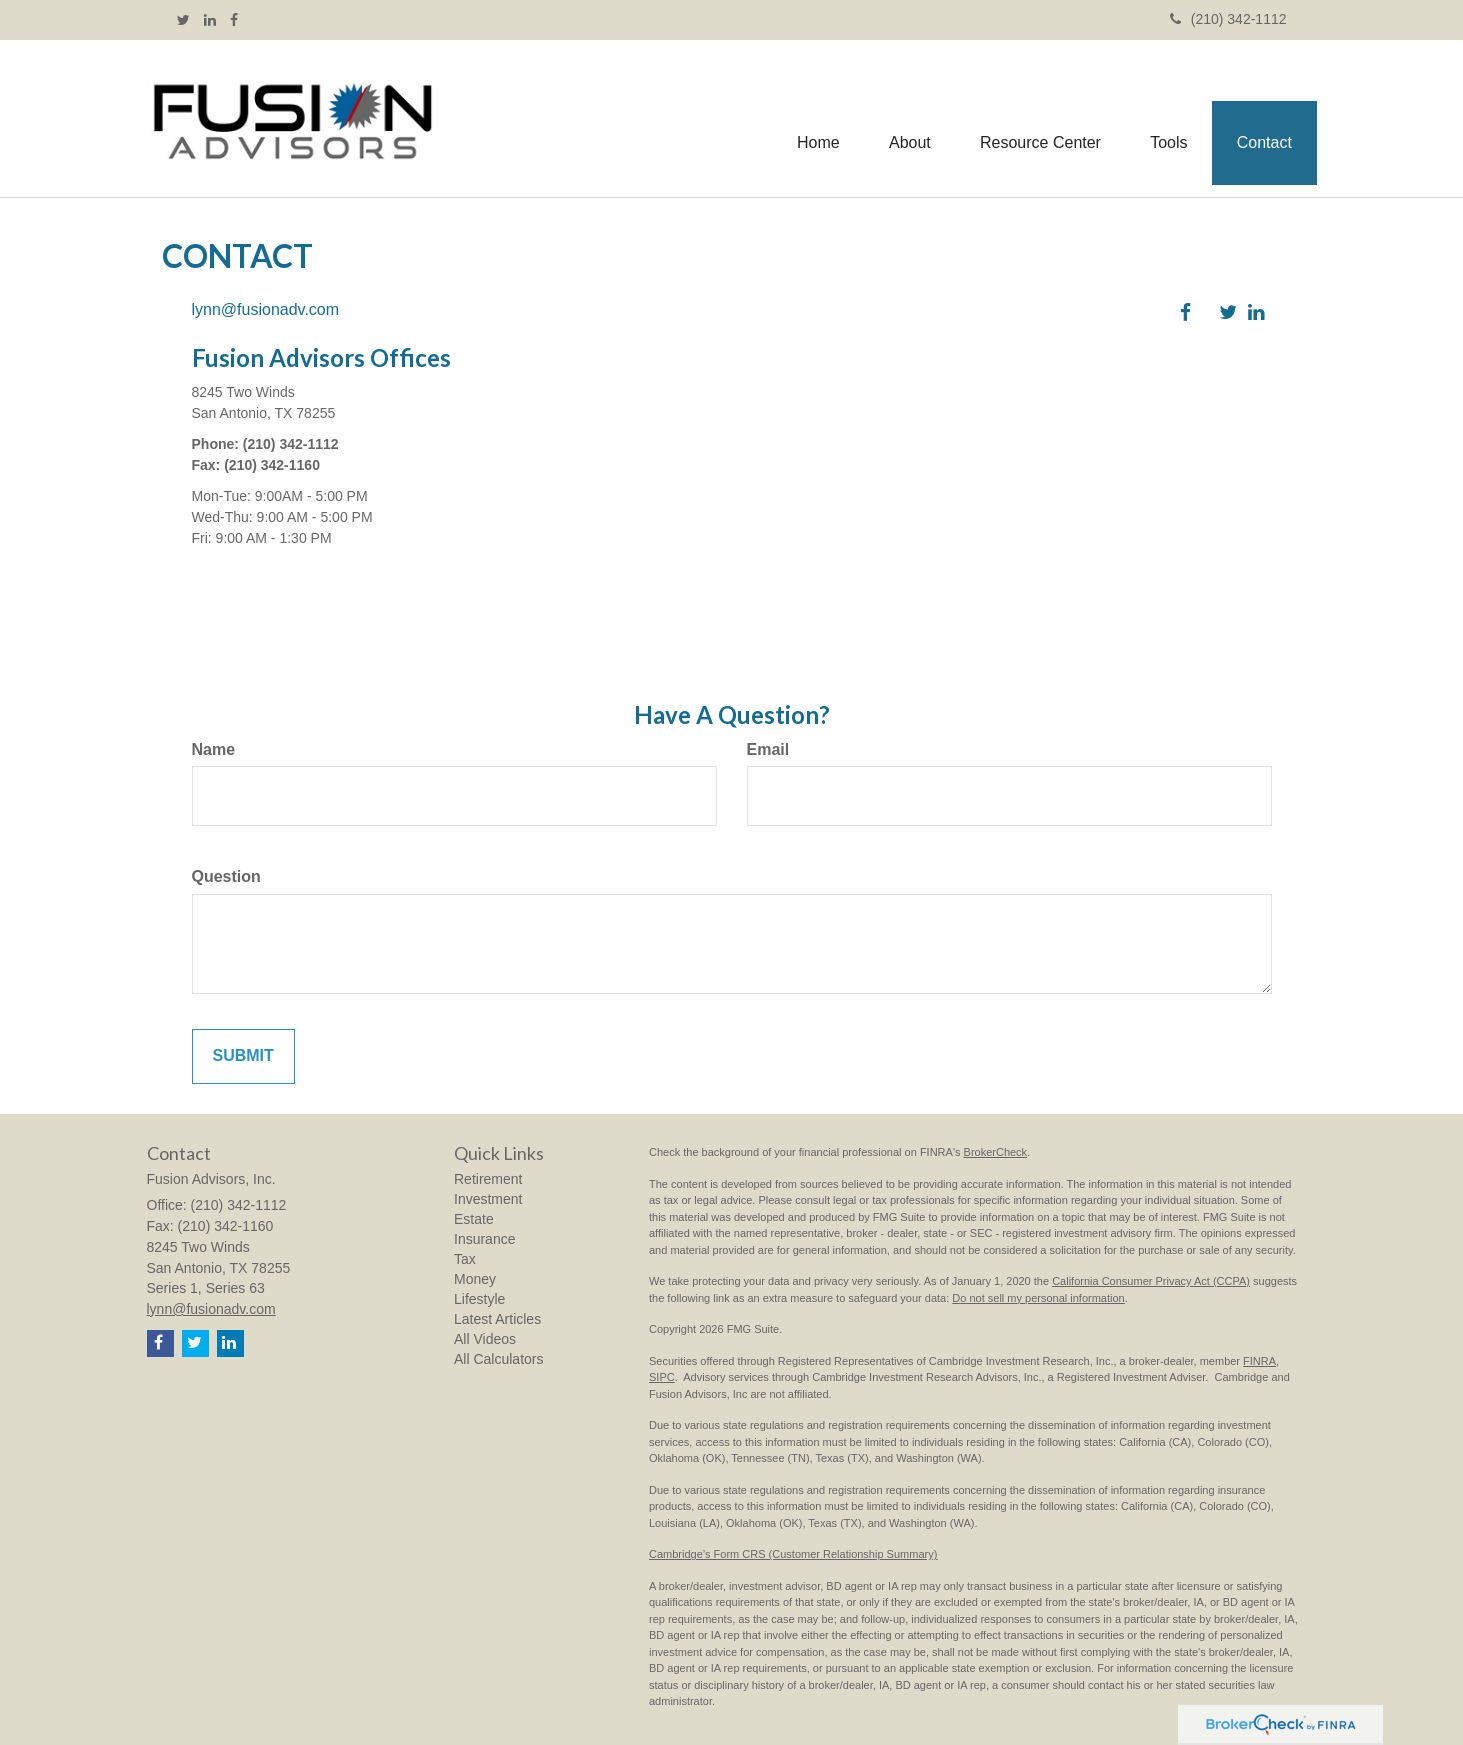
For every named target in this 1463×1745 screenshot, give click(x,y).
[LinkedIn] (210, 20)
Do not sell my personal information (1038, 1298)
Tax (465, 1259)
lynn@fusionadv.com (266, 309)
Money (475, 1279)
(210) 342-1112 (1228, 19)
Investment (488, 1199)
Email (768, 749)
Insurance (484, 1239)
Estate (474, 1219)
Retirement (488, 1179)
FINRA (1259, 1361)
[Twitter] (183, 20)
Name (214, 749)
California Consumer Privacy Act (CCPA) (1151, 1281)
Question (226, 876)
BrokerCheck (996, 1152)
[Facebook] (234, 20)
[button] (907, 119)
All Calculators (498, 1359)
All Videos (485, 1339)
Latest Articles (497, 1319)
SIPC (662, 1377)
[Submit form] (243, 1056)
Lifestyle (479, 1299)
